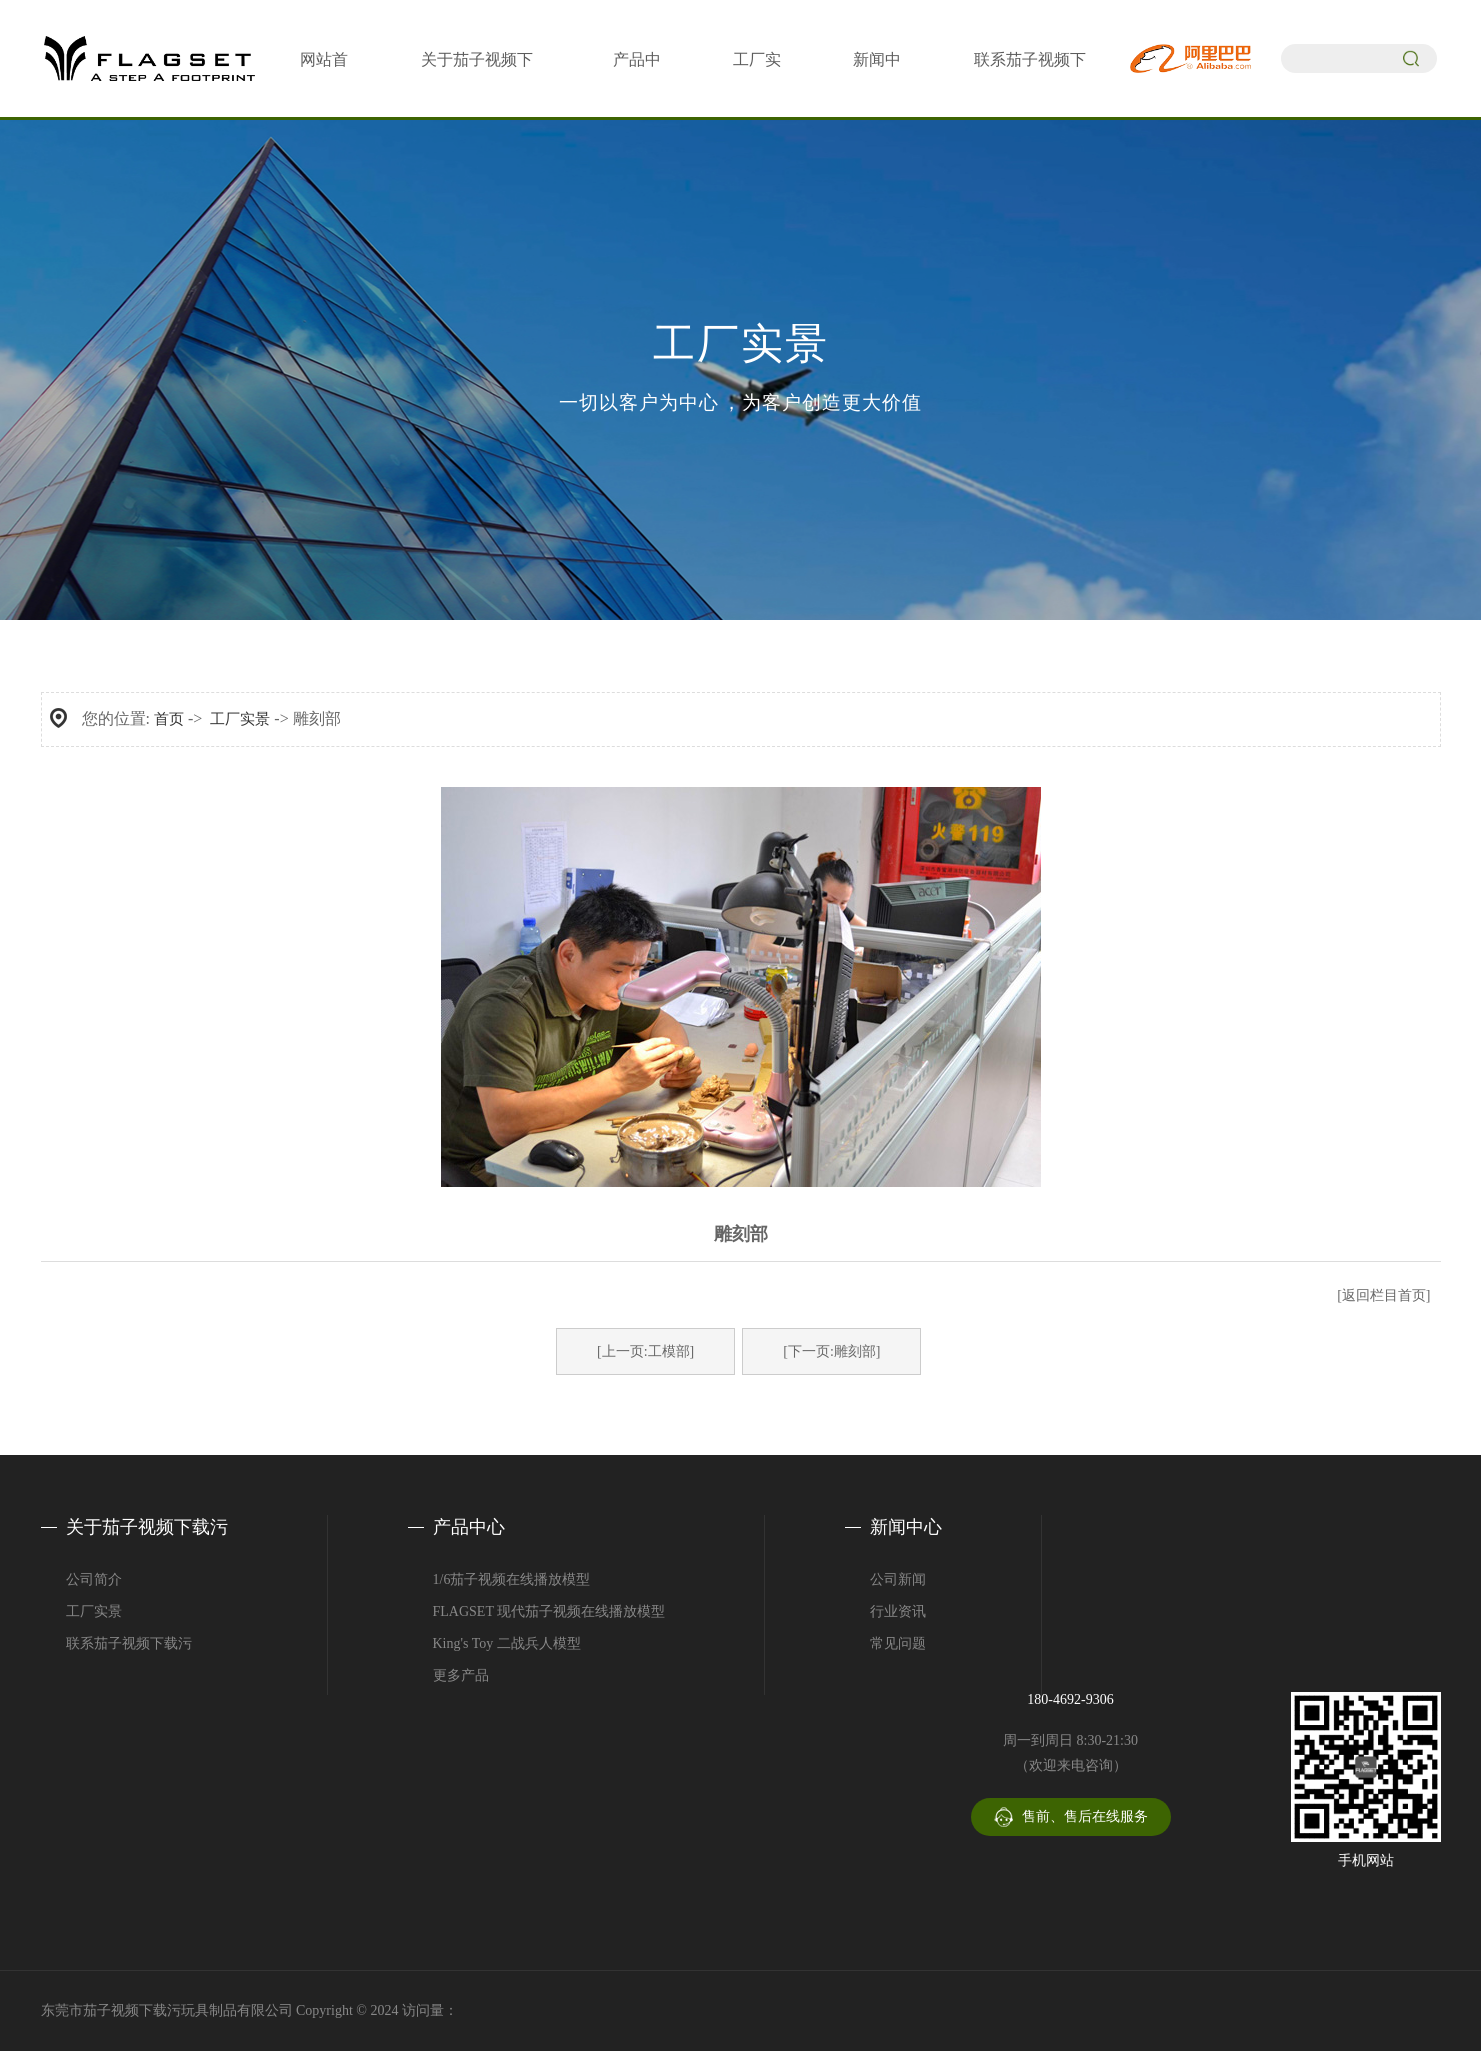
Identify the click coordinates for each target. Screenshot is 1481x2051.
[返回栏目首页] (1383, 1295)
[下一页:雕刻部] (831, 1351)
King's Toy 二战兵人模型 (507, 1643)
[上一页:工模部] (645, 1351)
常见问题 (898, 1643)
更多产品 (461, 1675)
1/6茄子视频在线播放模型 (512, 1579)
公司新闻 (898, 1579)
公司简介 (94, 1579)
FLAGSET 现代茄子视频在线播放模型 (549, 1611)
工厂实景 (240, 719)
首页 (169, 719)
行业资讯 (898, 1611)
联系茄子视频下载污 (129, 1643)
